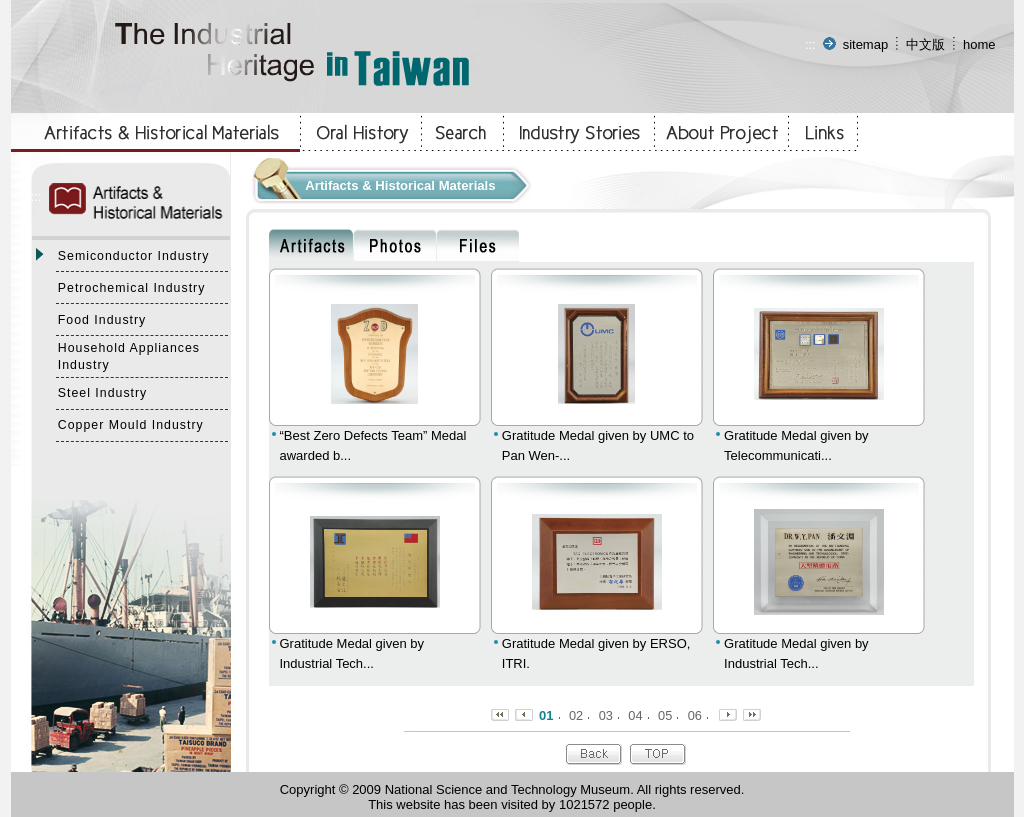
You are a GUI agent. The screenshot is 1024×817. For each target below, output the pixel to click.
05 (665, 715)
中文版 (925, 44)
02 (576, 715)
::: (810, 44)
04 (635, 715)
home (979, 44)
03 (606, 715)
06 (695, 715)
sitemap (866, 44)
